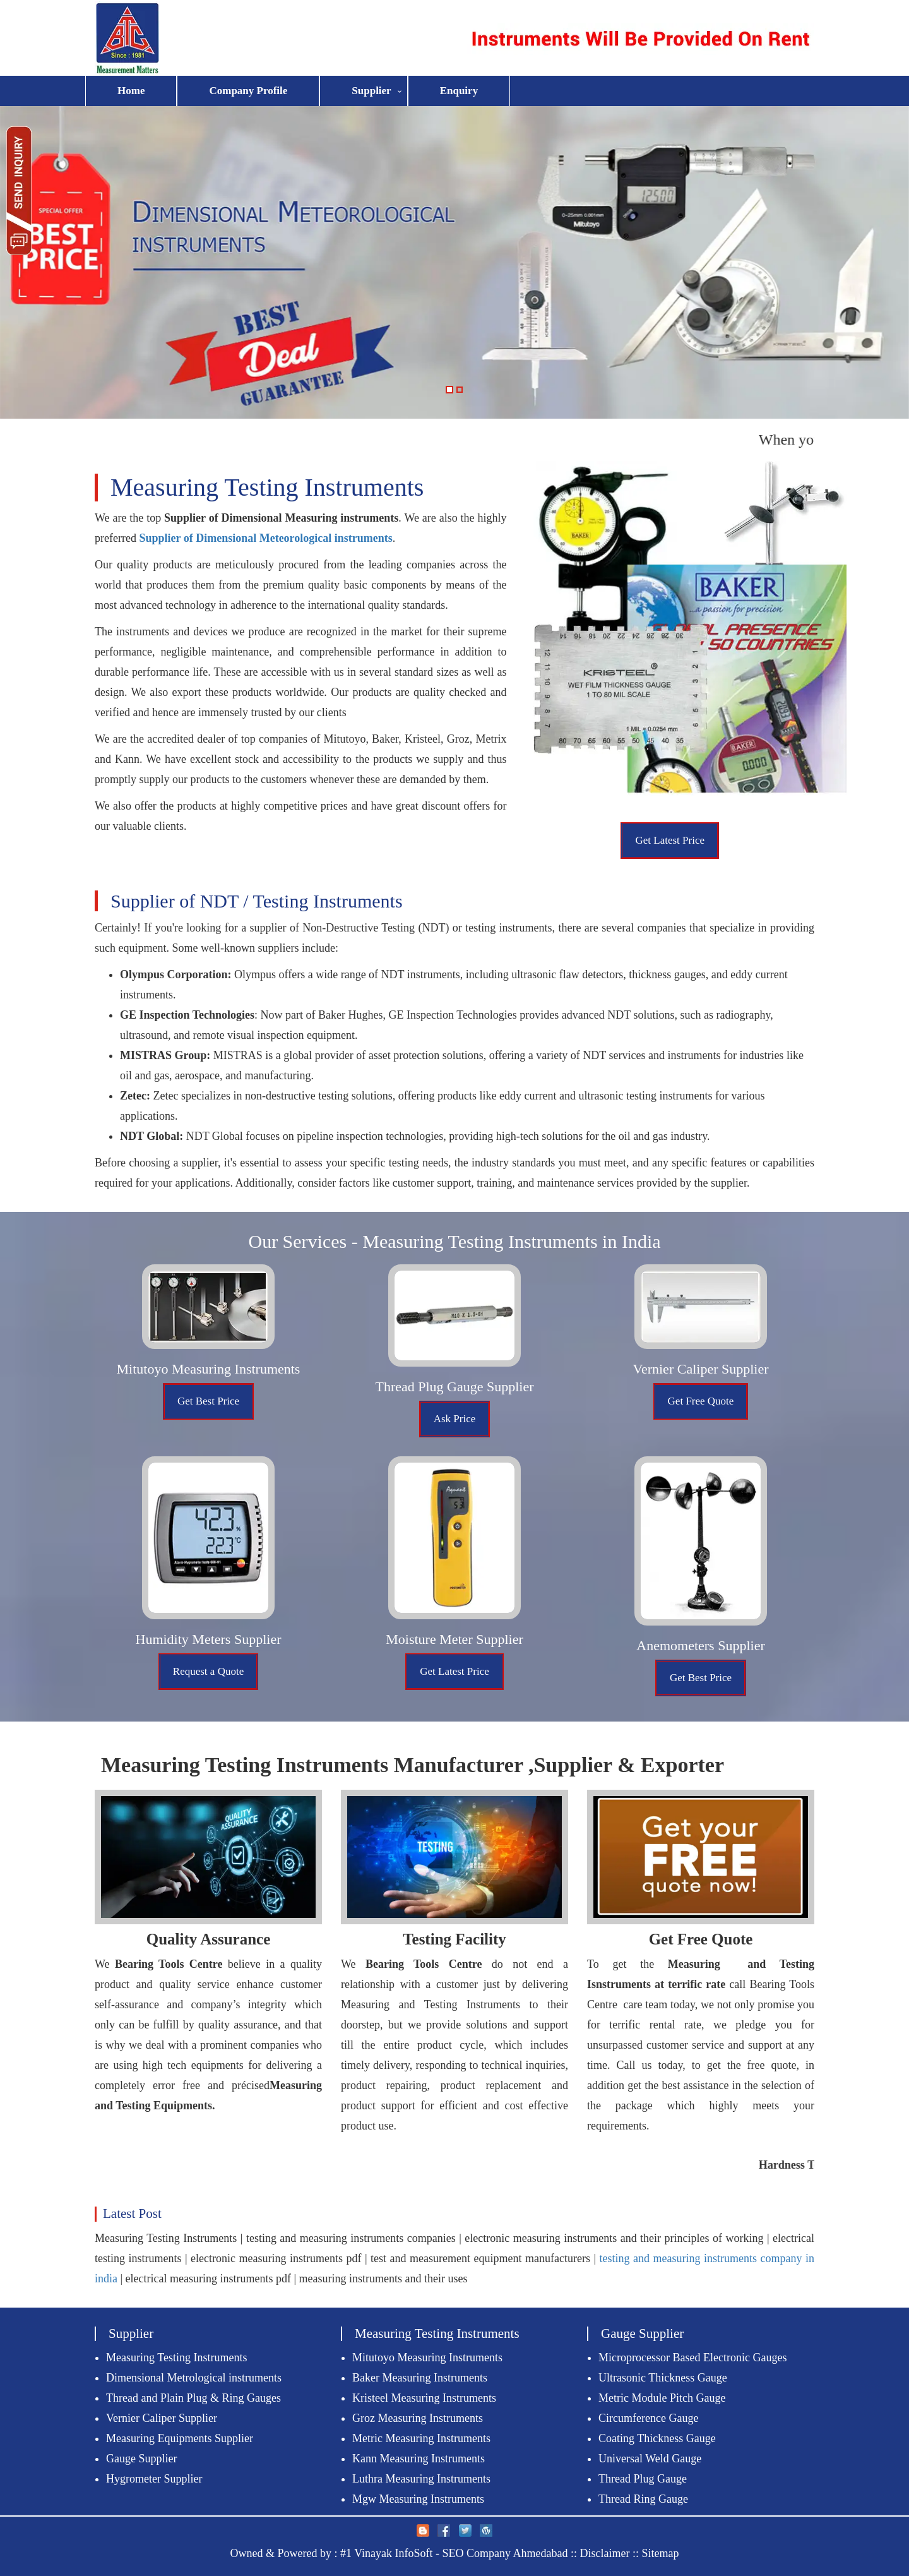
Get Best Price (208, 1401)
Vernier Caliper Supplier (161, 2418)
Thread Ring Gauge (643, 2499)
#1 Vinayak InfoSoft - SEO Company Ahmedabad (454, 2553)
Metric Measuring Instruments (421, 2438)
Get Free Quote (701, 1401)
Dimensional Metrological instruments (194, 2377)
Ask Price (455, 1419)
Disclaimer (605, 2553)
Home (131, 91)
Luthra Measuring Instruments (421, 2478)
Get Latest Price (669, 840)
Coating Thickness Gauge (657, 2438)
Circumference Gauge (648, 2418)
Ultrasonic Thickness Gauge (662, 2377)
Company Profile (248, 91)
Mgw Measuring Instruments (418, 2499)
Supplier (371, 91)
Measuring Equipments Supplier (179, 2438)
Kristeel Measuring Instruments (424, 2398)
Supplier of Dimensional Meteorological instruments (265, 538)
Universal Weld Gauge (649, 2458)
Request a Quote (208, 1671)
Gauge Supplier (141, 2458)
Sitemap (660, 2553)
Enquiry (459, 91)
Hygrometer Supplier (154, 2478)
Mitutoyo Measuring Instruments (427, 2357)
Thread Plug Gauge (642, 2478)
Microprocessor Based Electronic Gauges (692, 2357)
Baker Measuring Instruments (419, 2377)
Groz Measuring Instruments (417, 2418)
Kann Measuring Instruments (418, 2458)
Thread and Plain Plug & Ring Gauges (193, 2398)
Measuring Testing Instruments (176, 2357)
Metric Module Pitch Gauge (661, 2398)
